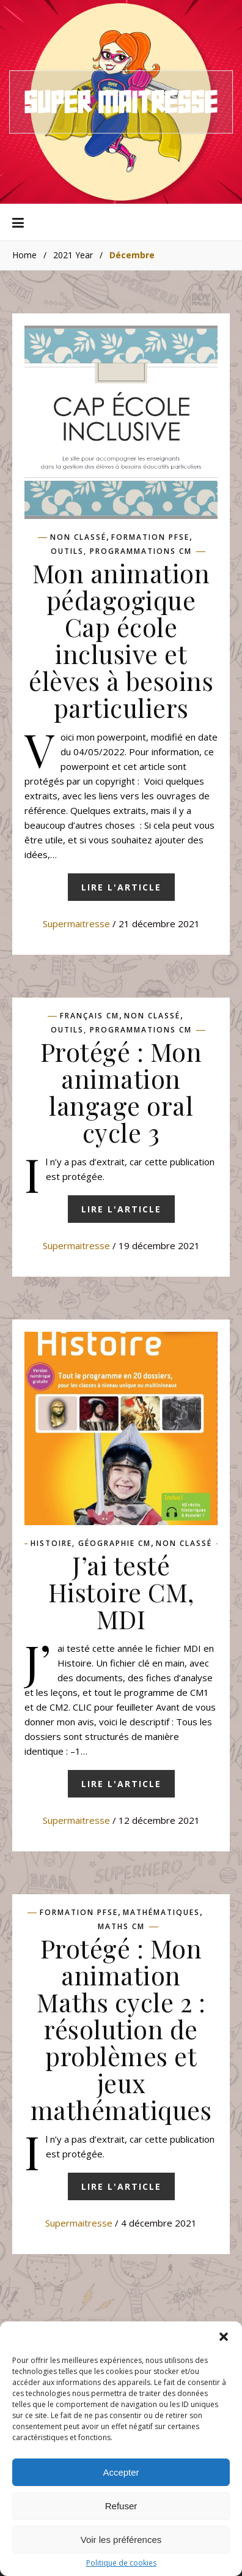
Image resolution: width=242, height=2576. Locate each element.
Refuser (121, 2511)
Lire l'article (121, 887)
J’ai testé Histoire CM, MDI (121, 1591)
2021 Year (73, 255)
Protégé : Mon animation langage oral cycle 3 (121, 1092)
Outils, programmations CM (121, 551)
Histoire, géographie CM (91, 1543)
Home (24, 255)
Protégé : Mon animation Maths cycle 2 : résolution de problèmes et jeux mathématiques (121, 2029)
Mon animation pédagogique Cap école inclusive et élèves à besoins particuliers (121, 640)
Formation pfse (150, 537)
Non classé (78, 537)
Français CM (89, 1016)
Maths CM (121, 1926)
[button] (224, 2341)
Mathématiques (161, 1912)
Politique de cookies (121, 2568)
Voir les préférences (121, 2544)
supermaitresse (76, 923)
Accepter (121, 2477)
